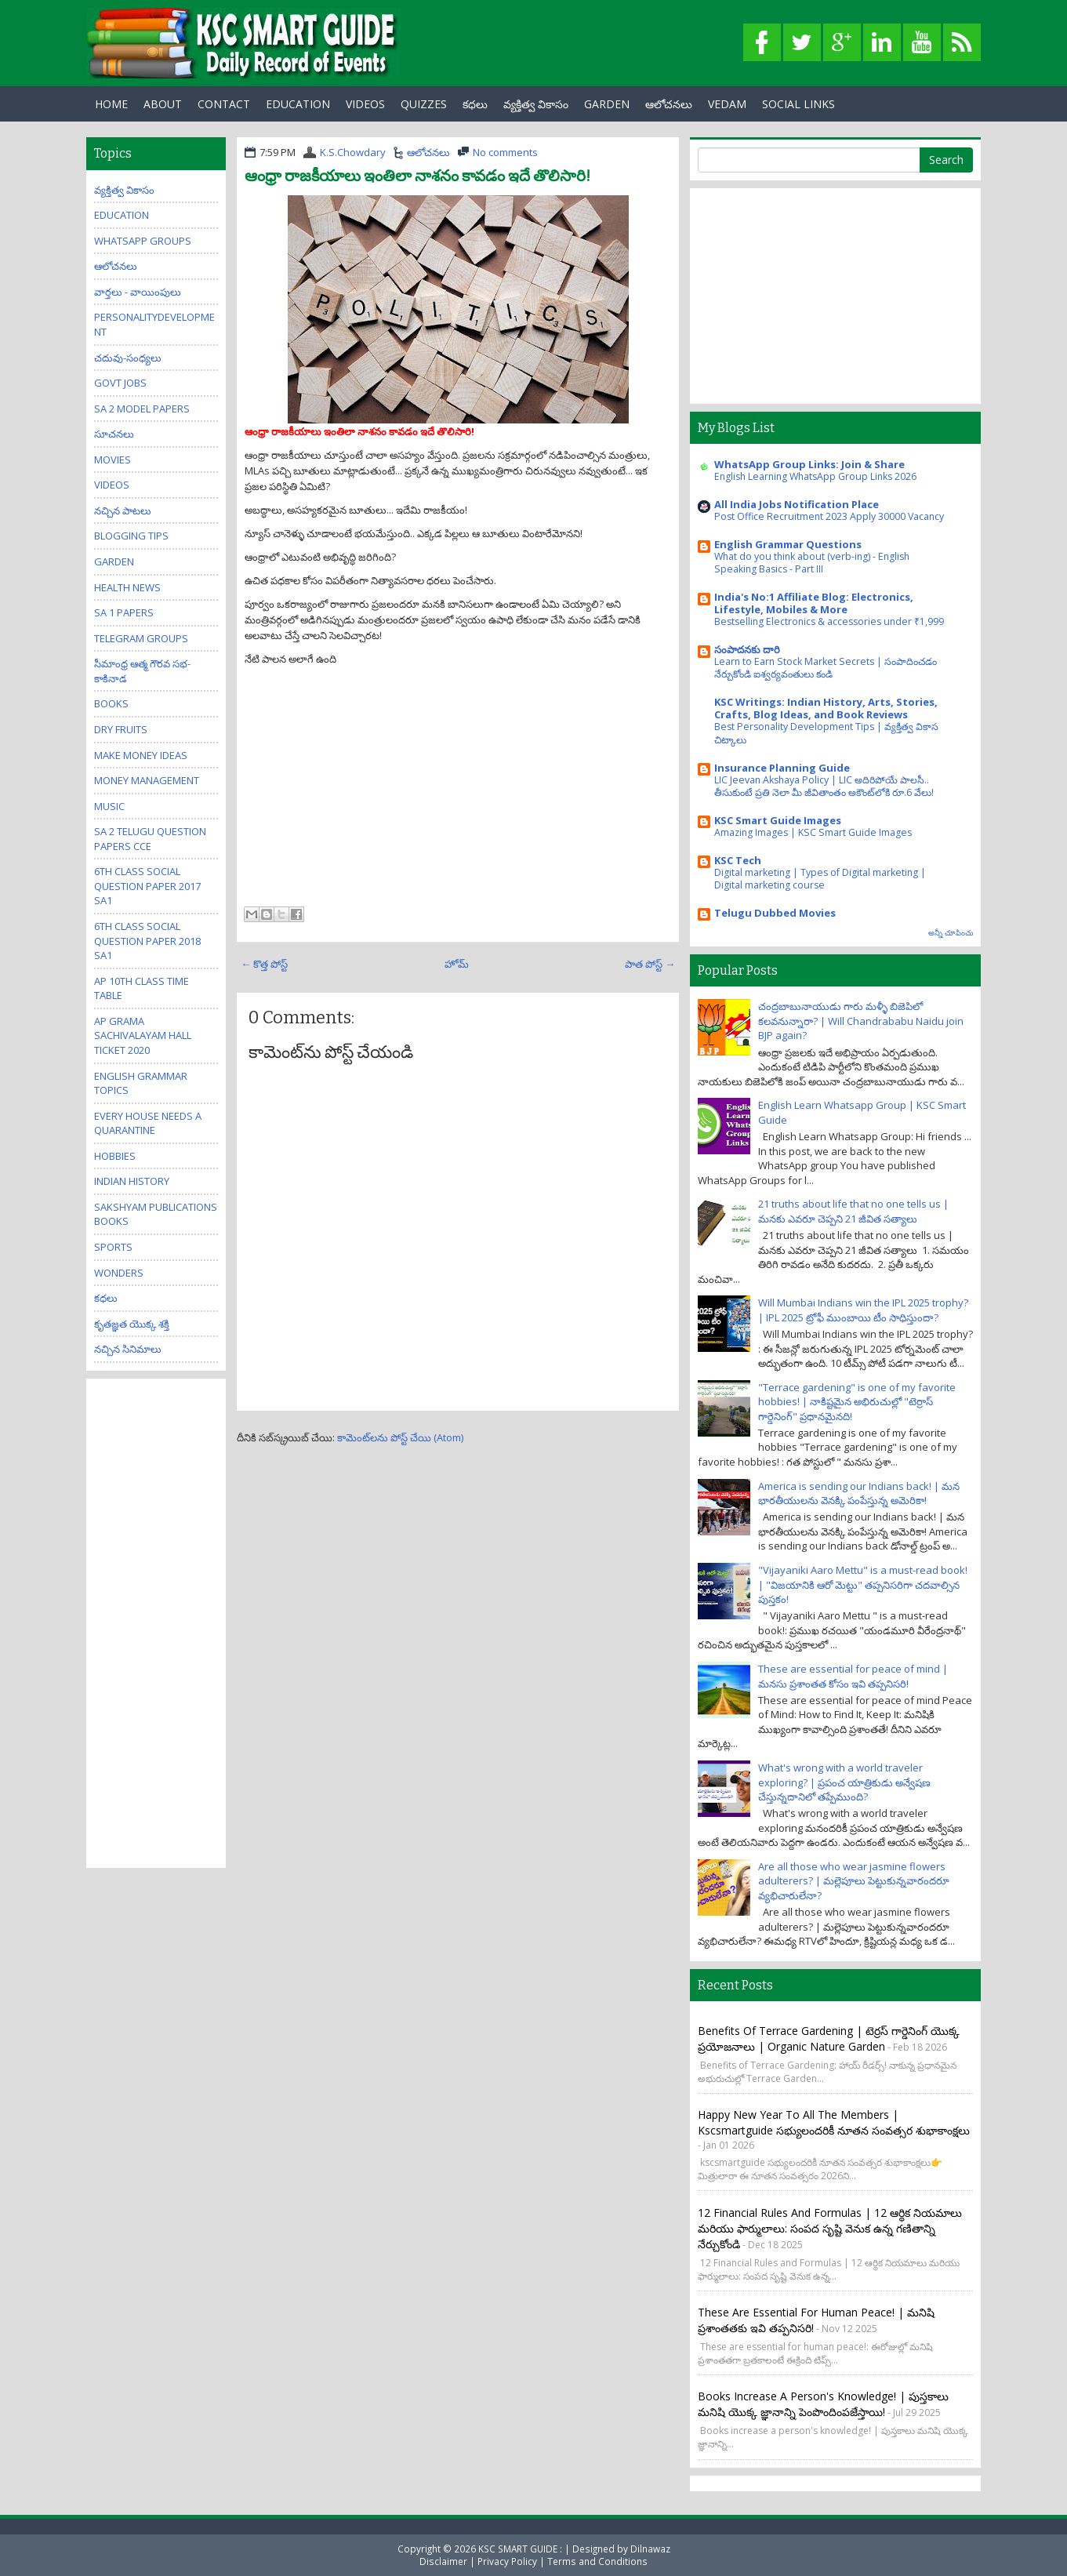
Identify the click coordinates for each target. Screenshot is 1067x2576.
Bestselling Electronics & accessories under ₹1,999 (829, 621)
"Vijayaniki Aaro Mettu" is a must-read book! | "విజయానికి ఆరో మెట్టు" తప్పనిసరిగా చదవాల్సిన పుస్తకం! (862, 1584)
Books (111, 703)
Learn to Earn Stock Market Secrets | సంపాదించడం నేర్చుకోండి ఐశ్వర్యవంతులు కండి (825, 668)
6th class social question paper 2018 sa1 (147, 940)
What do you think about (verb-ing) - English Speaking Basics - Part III (811, 563)
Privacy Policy (507, 2561)
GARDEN (607, 103)
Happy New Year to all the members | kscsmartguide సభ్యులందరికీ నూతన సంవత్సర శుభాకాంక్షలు (834, 2122)
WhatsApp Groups (142, 241)
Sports (113, 1247)
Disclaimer (443, 2561)
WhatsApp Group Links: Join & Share (809, 464)
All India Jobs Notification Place (796, 504)
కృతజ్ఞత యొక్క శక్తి (131, 1324)
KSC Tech (737, 860)
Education (121, 215)
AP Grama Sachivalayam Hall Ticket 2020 (142, 1035)
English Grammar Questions (788, 544)
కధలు (475, 103)
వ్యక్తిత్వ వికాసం (535, 103)
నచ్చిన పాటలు (122, 510)
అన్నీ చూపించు (950, 933)
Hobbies (115, 1156)
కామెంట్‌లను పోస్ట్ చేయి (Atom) (400, 1437)
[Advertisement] (458, 784)
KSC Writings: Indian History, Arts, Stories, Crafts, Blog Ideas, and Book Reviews (826, 708)
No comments (505, 152)
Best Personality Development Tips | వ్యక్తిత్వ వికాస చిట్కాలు (826, 733)
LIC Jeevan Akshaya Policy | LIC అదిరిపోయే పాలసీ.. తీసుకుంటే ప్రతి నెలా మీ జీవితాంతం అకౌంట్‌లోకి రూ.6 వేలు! (824, 786)
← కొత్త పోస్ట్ (264, 964)
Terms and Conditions (597, 2561)
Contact (224, 103)
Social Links (798, 103)
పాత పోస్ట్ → (650, 964)
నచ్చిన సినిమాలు (128, 1349)
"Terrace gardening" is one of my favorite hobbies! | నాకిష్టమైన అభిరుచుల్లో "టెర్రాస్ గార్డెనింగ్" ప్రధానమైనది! (857, 1401)
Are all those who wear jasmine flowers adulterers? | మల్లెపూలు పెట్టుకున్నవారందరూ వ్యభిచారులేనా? (853, 1880)
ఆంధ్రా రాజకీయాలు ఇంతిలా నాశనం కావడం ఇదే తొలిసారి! (417, 175)
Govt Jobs (120, 383)
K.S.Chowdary (353, 152)
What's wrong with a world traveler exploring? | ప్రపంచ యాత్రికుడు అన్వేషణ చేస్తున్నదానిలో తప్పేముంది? (844, 1782)
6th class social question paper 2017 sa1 (147, 885)
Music (109, 806)
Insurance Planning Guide (782, 768)
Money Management (146, 780)
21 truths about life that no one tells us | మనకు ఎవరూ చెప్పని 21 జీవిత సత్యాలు (853, 1211)
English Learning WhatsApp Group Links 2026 (815, 476)
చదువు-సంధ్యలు (128, 358)
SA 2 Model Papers (142, 408)
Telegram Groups (141, 638)
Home (111, 103)
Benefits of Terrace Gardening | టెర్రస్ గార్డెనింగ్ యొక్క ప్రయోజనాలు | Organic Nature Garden (829, 2038)
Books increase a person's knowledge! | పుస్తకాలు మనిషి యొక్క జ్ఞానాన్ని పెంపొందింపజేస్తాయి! (823, 2404)
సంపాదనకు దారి (747, 649)
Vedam (727, 103)
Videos (365, 103)
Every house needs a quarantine (147, 1123)
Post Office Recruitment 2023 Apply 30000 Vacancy (829, 516)
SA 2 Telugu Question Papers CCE (150, 838)
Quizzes (424, 103)
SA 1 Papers (124, 612)
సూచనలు (114, 434)
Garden (114, 561)
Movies (112, 459)
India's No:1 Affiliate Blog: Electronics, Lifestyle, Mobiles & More (813, 603)
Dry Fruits (120, 729)
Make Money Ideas (140, 755)
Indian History (131, 1181)
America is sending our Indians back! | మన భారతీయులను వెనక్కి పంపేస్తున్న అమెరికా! (859, 1493)
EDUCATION (298, 103)
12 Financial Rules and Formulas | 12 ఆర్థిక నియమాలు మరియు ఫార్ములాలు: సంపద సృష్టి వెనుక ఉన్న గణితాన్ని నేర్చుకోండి (830, 2228)
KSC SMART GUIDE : (521, 2548)
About (162, 103)
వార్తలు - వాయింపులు (137, 292)
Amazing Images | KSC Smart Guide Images (813, 832)
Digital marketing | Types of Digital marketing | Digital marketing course (820, 879)
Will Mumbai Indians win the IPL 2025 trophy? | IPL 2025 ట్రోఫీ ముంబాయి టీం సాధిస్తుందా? (863, 1309)
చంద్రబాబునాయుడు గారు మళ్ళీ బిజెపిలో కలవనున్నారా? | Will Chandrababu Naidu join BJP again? (861, 1020)
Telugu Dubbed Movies (775, 913)
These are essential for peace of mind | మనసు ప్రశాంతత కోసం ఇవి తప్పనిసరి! (853, 1676)
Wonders (118, 1273)
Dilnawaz (650, 2548)
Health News (127, 587)
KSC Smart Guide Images (777, 820)
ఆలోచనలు (668, 103)
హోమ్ (457, 964)
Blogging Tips (131, 536)
